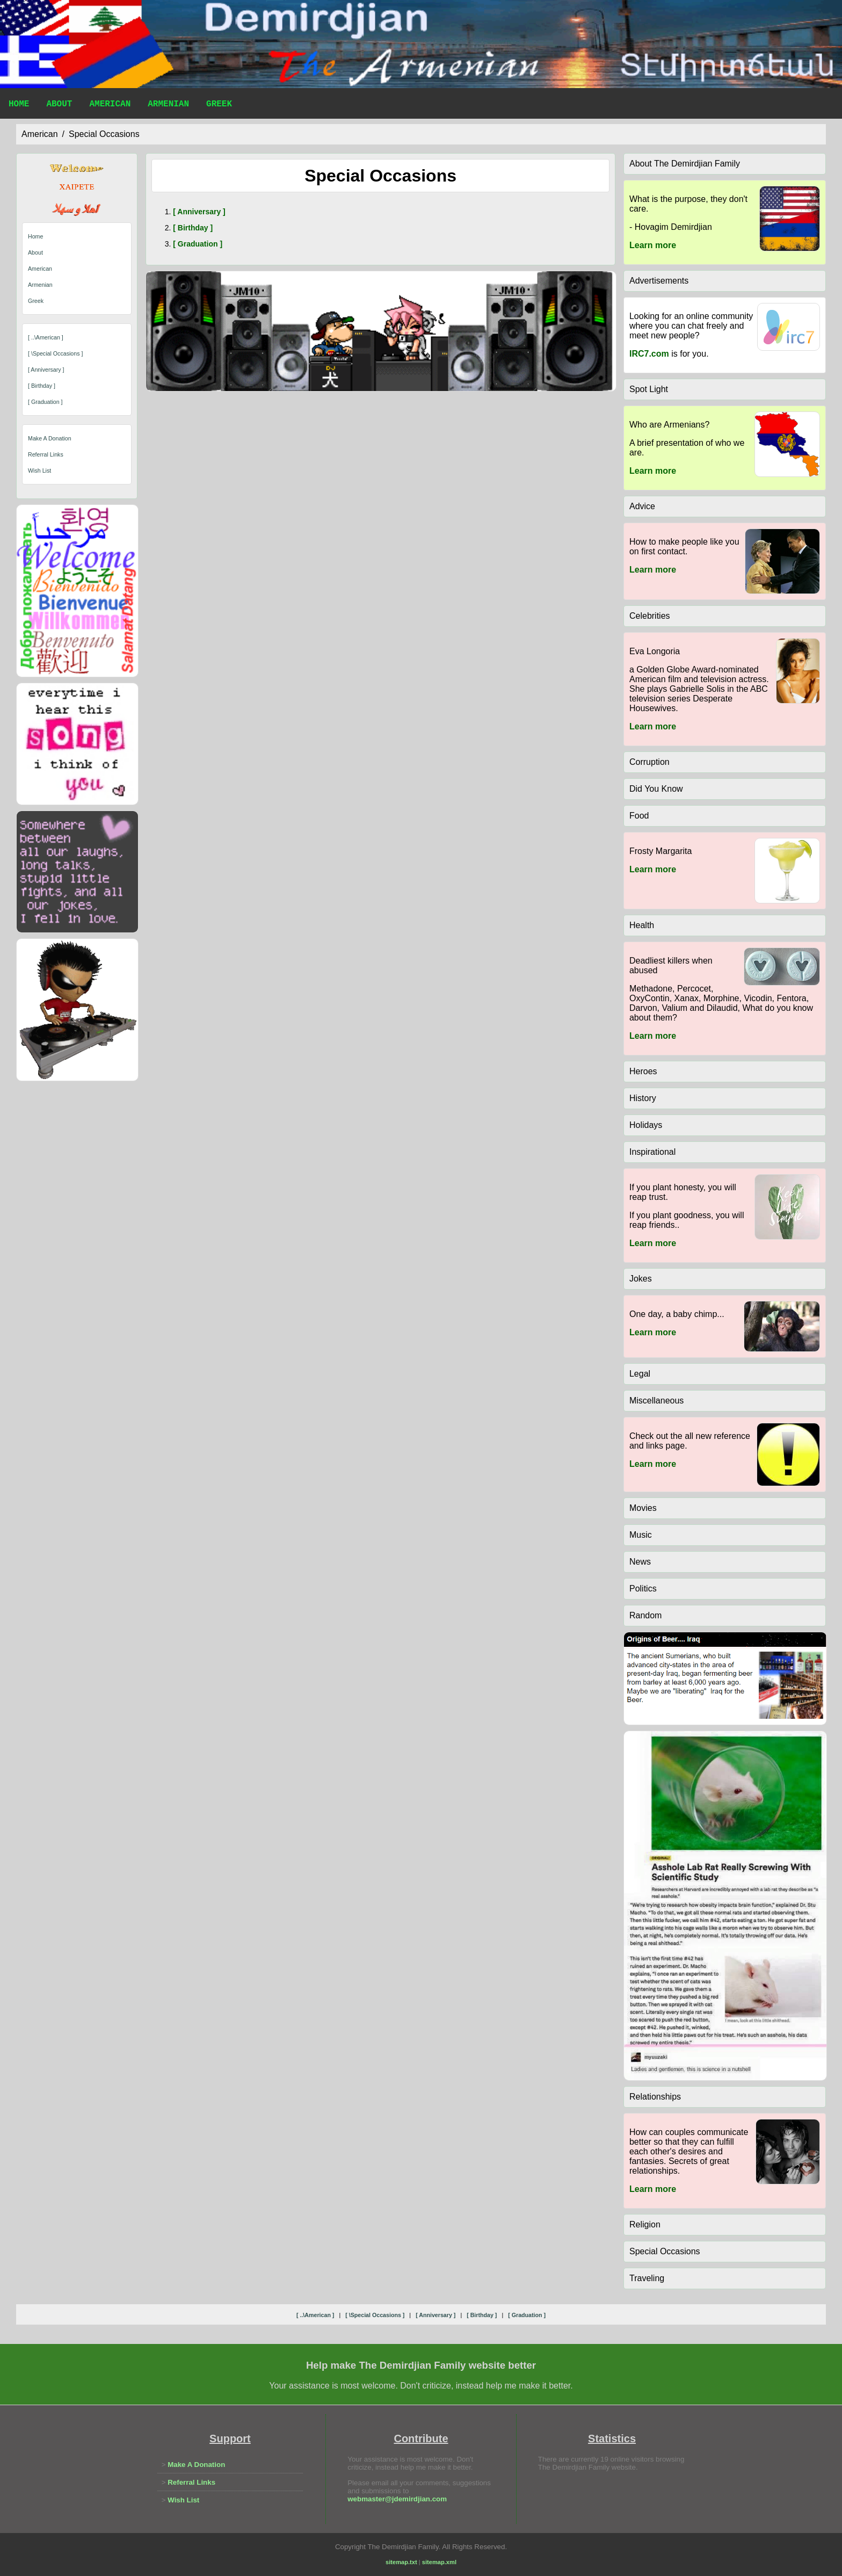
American (109, 105)
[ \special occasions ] (55, 353)
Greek (219, 105)
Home (19, 105)
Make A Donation (49, 438)
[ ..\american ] (45, 337)
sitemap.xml (439, 2562)
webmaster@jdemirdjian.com (397, 2499)
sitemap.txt (401, 2562)
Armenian (168, 105)
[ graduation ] (45, 402)
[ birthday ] (41, 385)
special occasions (104, 134)
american (39, 134)
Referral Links (45, 454)
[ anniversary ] (46, 369)
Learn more (652, 245)
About (59, 105)
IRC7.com (649, 353)
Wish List (39, 470)
